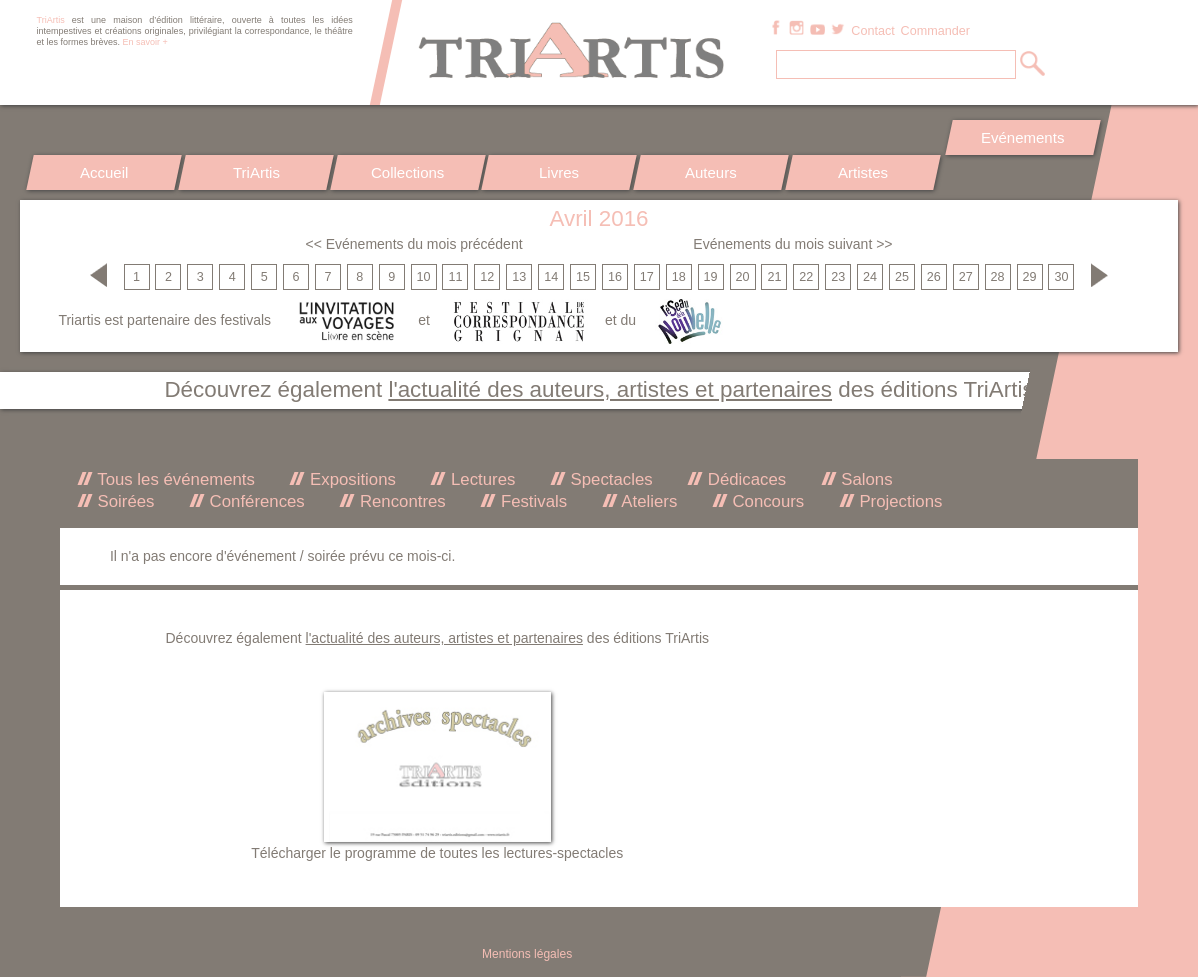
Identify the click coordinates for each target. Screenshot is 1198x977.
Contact (872, 31)
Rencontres (400, 501)
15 (583, 277)
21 (774, 277)
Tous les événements (174, 479)
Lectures (480, 479)
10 (424, 277)
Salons (865, 479)
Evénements (1022, 137)
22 (806, 277)
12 (487, 277)
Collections (407, 172)
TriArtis (255, 172)
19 (711, 277)
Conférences (255, 501)
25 (902, 277)
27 (966, 277)
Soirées (124, 501)
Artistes (863, 172)
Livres (559, 172)
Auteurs (711, 172)
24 (870, 277)
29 (1030, 277)
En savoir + (145, 42)
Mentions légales (527, 954)
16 (615, 277)
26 (934, 277)
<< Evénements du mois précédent (413, 244)
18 (679, 277)
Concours (766, 501)
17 (647, 277)
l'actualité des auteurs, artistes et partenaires (610, 389)
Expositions (350, 479)
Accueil (104, 172)
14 (551, 277)
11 (455, 277)
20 (742, 277)
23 (838, 277)
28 (998, 277)
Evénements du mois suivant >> (792, 244)
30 (1061, 277)
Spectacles (609, 479)
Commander (935, 31)
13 (519, 277)
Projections (899, 501)
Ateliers (648, 501)
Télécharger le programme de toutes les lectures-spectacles (437, 853)
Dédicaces (744, 479)
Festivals (531, 501)
